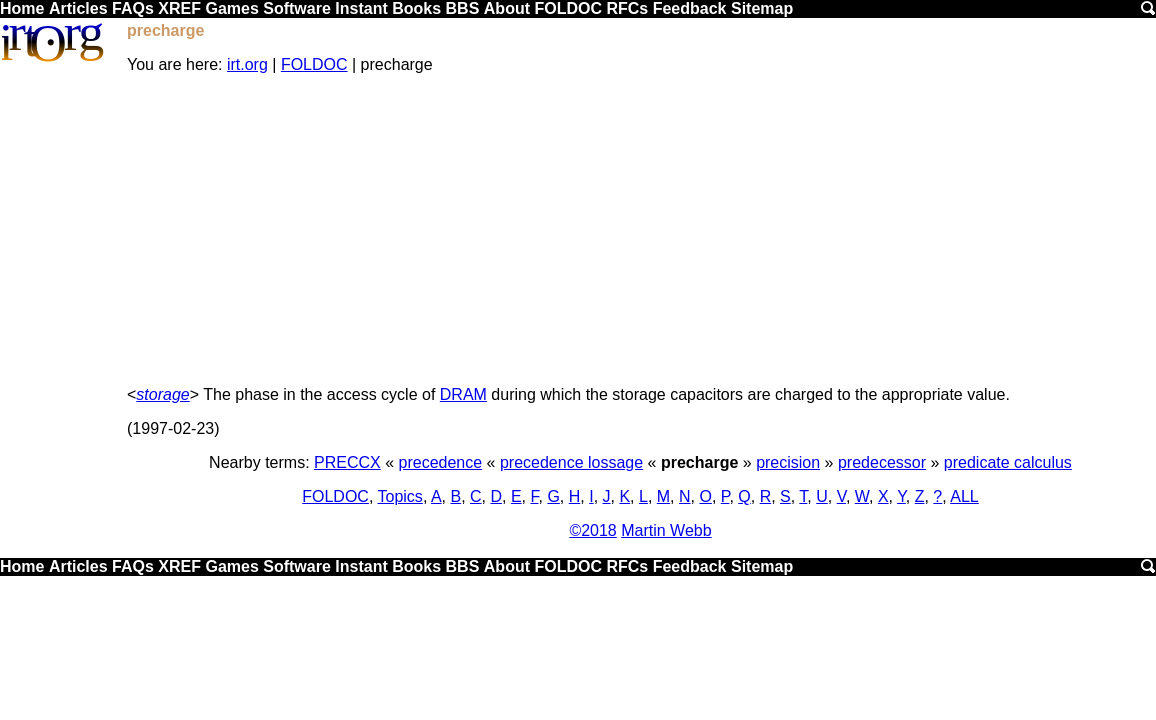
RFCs (627, 8)
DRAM (463, 394)
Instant (361, 8)
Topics (400, 496)
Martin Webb (666, 530)
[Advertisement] (640, 230)
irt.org (247, 64)
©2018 (592, 530)
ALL (964, 496)
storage (162, 394)
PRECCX (347, 462)
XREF (179, 8)
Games (231, 8)
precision (788, 462)
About (507, 8)
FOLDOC (568, 8)
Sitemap (762, 8)
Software (297, 8)
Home (22, 8)
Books (416, 8)
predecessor (882, 462)
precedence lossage (571, 462)
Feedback (690, 8)
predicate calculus (1008, 462)
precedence (441, 462)
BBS (463, 8)
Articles (78, 8)
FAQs (133, 8)
